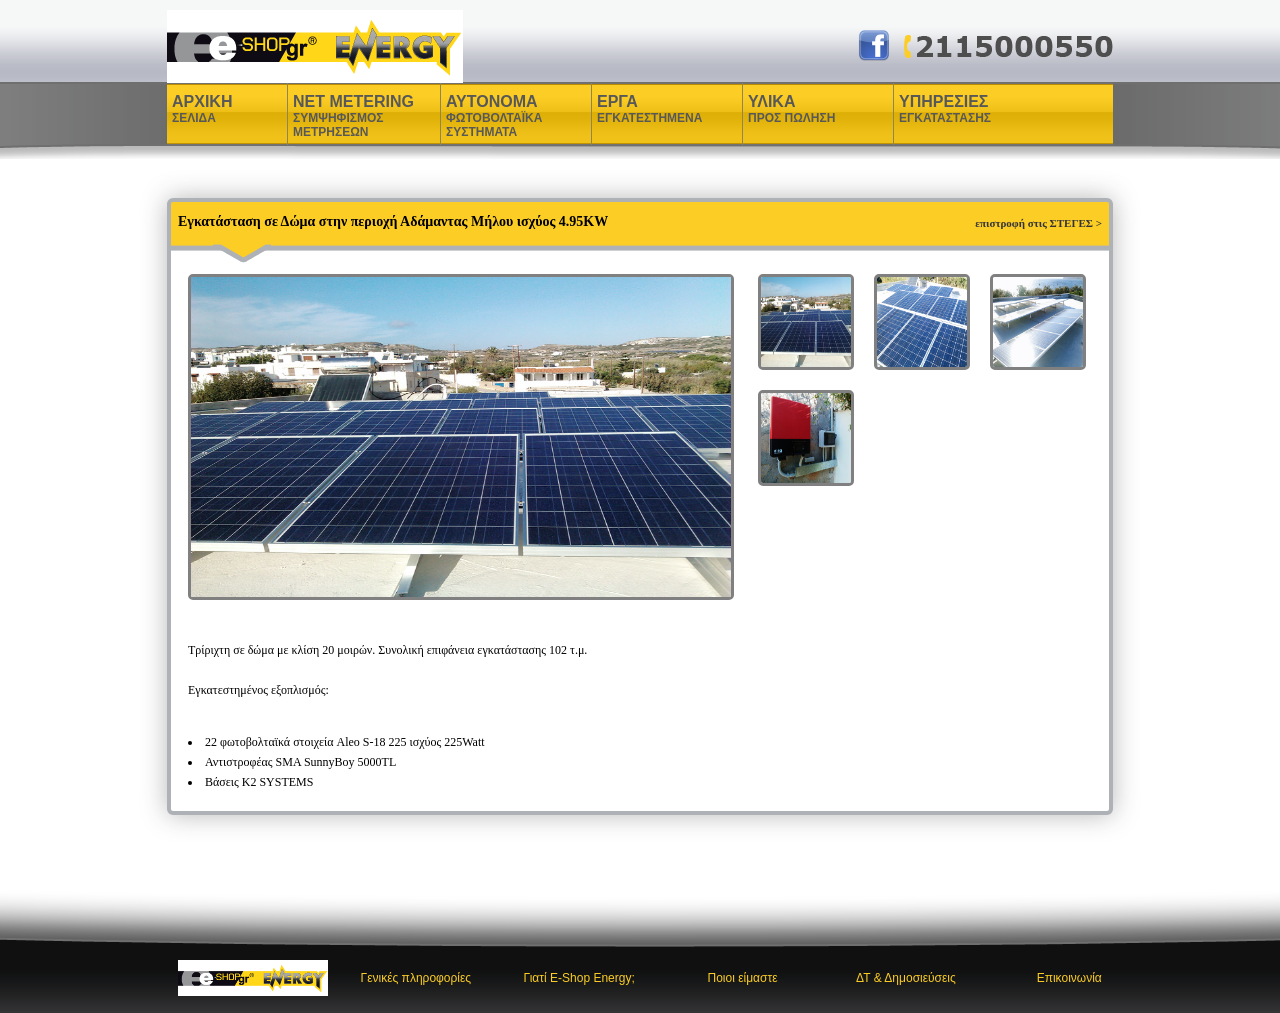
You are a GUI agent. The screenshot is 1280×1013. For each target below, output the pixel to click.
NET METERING (353, 116)
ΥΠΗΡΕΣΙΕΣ (945, 109)
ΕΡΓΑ (620, 109)
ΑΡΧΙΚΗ (202, 109)
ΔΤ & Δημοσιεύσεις (906, 978)
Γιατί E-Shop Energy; (579, 978)
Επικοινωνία (1069, 978)
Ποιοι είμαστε (743, 978)
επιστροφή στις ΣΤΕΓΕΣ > (1038, 223)
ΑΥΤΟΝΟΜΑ (494, 116)
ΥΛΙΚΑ (774, 109)
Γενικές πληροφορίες (416, 978)
